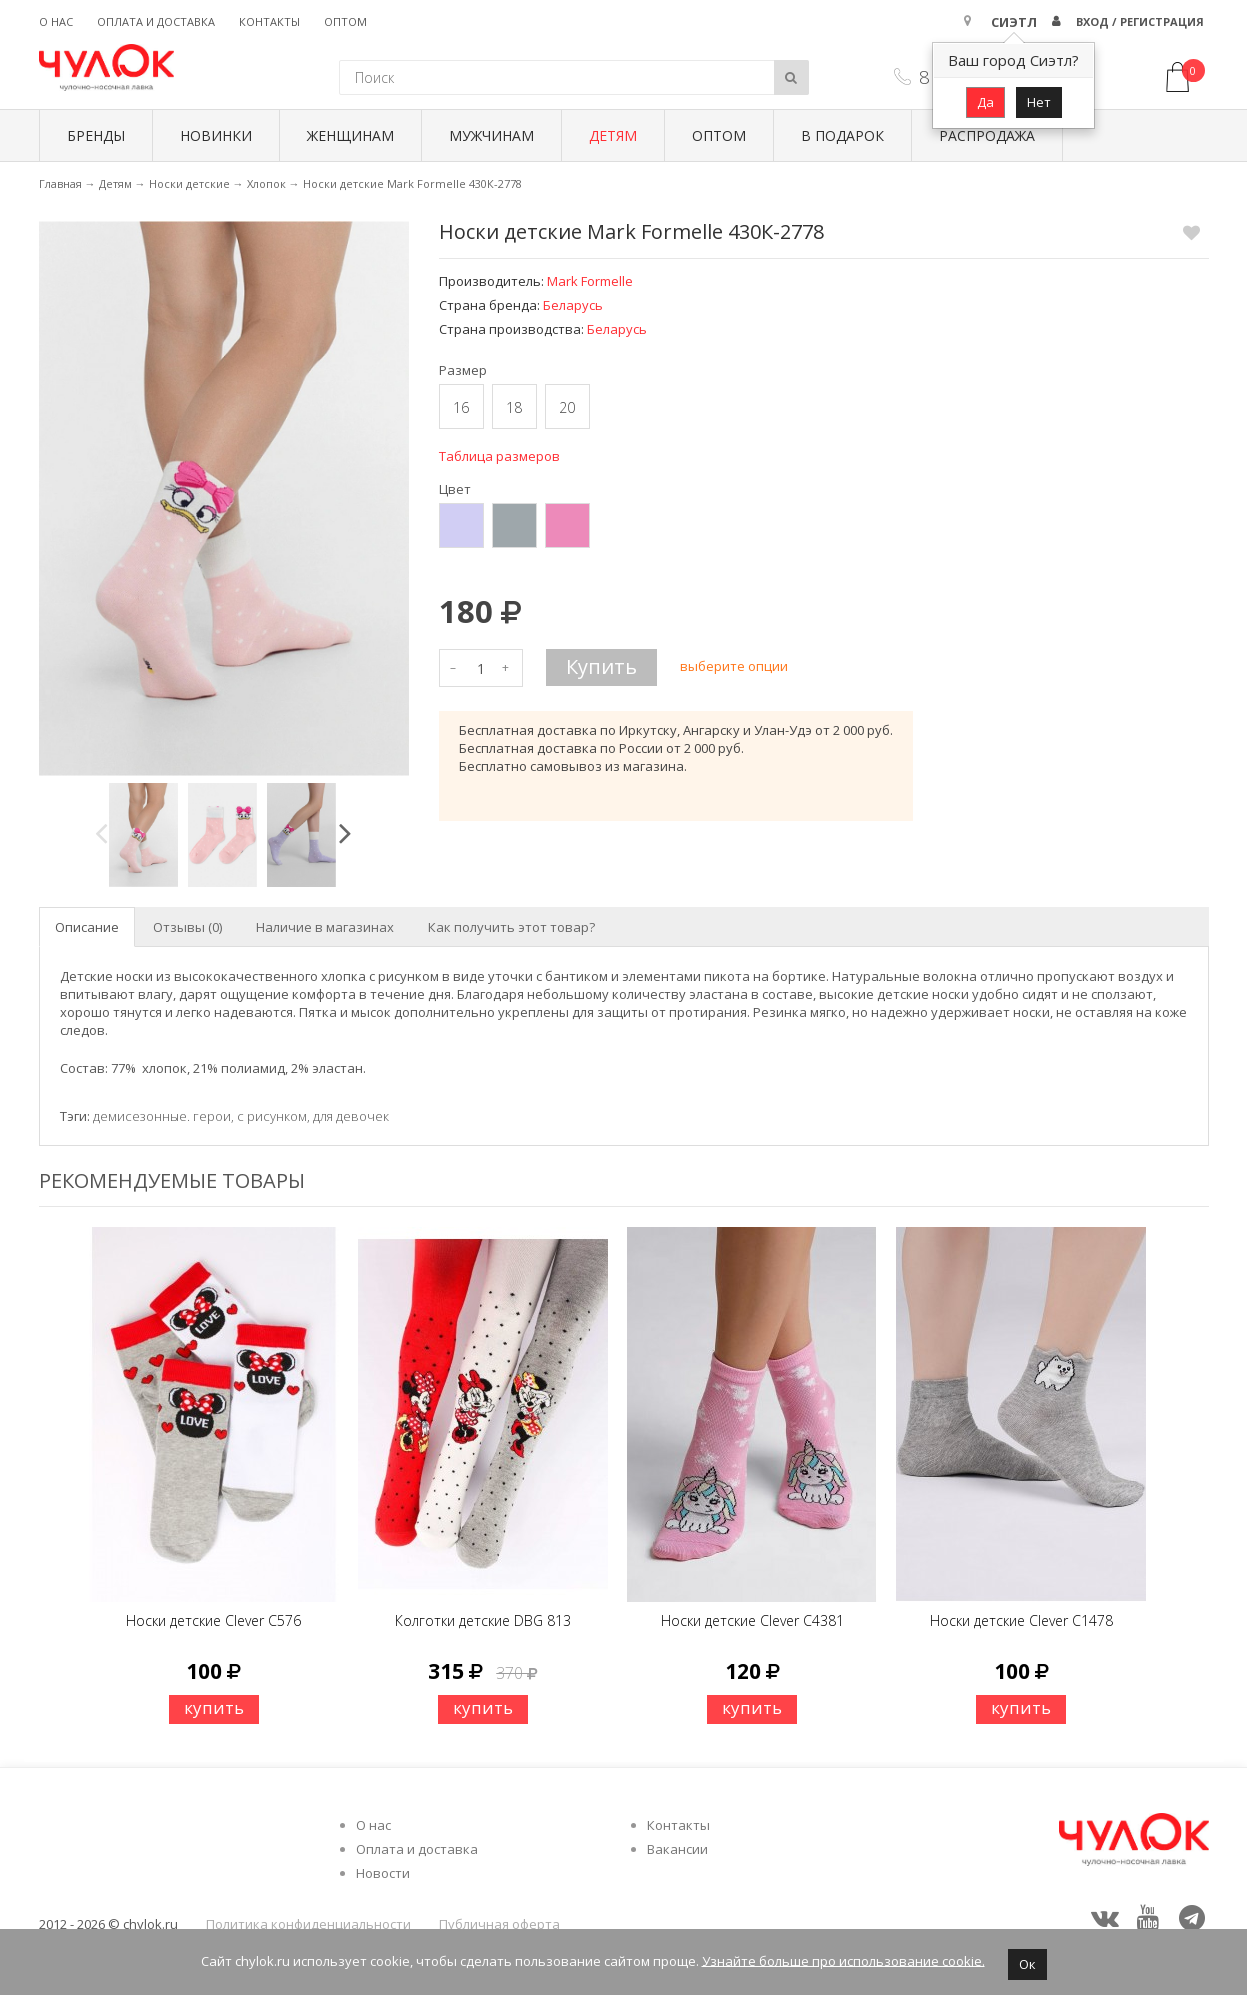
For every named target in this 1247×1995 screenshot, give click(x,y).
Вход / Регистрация (1140, 21)
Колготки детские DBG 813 (483, 1620)
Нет (1039, 102)
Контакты (269, 21)
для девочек (351, 1116)
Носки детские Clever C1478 (1021, 1620)
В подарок (842, 135)
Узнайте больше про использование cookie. (843, 1960)
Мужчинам (491, 135)
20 (567, 407)
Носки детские (189, 183)
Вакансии (677, 1849)
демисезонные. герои (162, 1116)
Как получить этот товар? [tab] (511, 927)
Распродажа (987, 135)
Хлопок (266, 183)
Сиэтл (1014, 22)
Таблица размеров (499, 456)
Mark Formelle (590, 281)
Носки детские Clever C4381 (752, 1620)
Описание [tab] (87, 927)
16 (461, 407)
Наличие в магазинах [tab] (325, 927)
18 (514, 407)
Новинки (216, 135)
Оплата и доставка (156, 21)
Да (985, 102)
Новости (383, 1873)
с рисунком (272, 1116)
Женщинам (350, 135)
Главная (60, 183)
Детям (613, 135)
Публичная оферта (499, 1924)
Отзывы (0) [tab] (187, 927)
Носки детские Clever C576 (213, 1620)
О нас (56, 21)
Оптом (345, 21)
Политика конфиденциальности (308, 1924)
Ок (1027, 1964)
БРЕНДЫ (96, 135)
